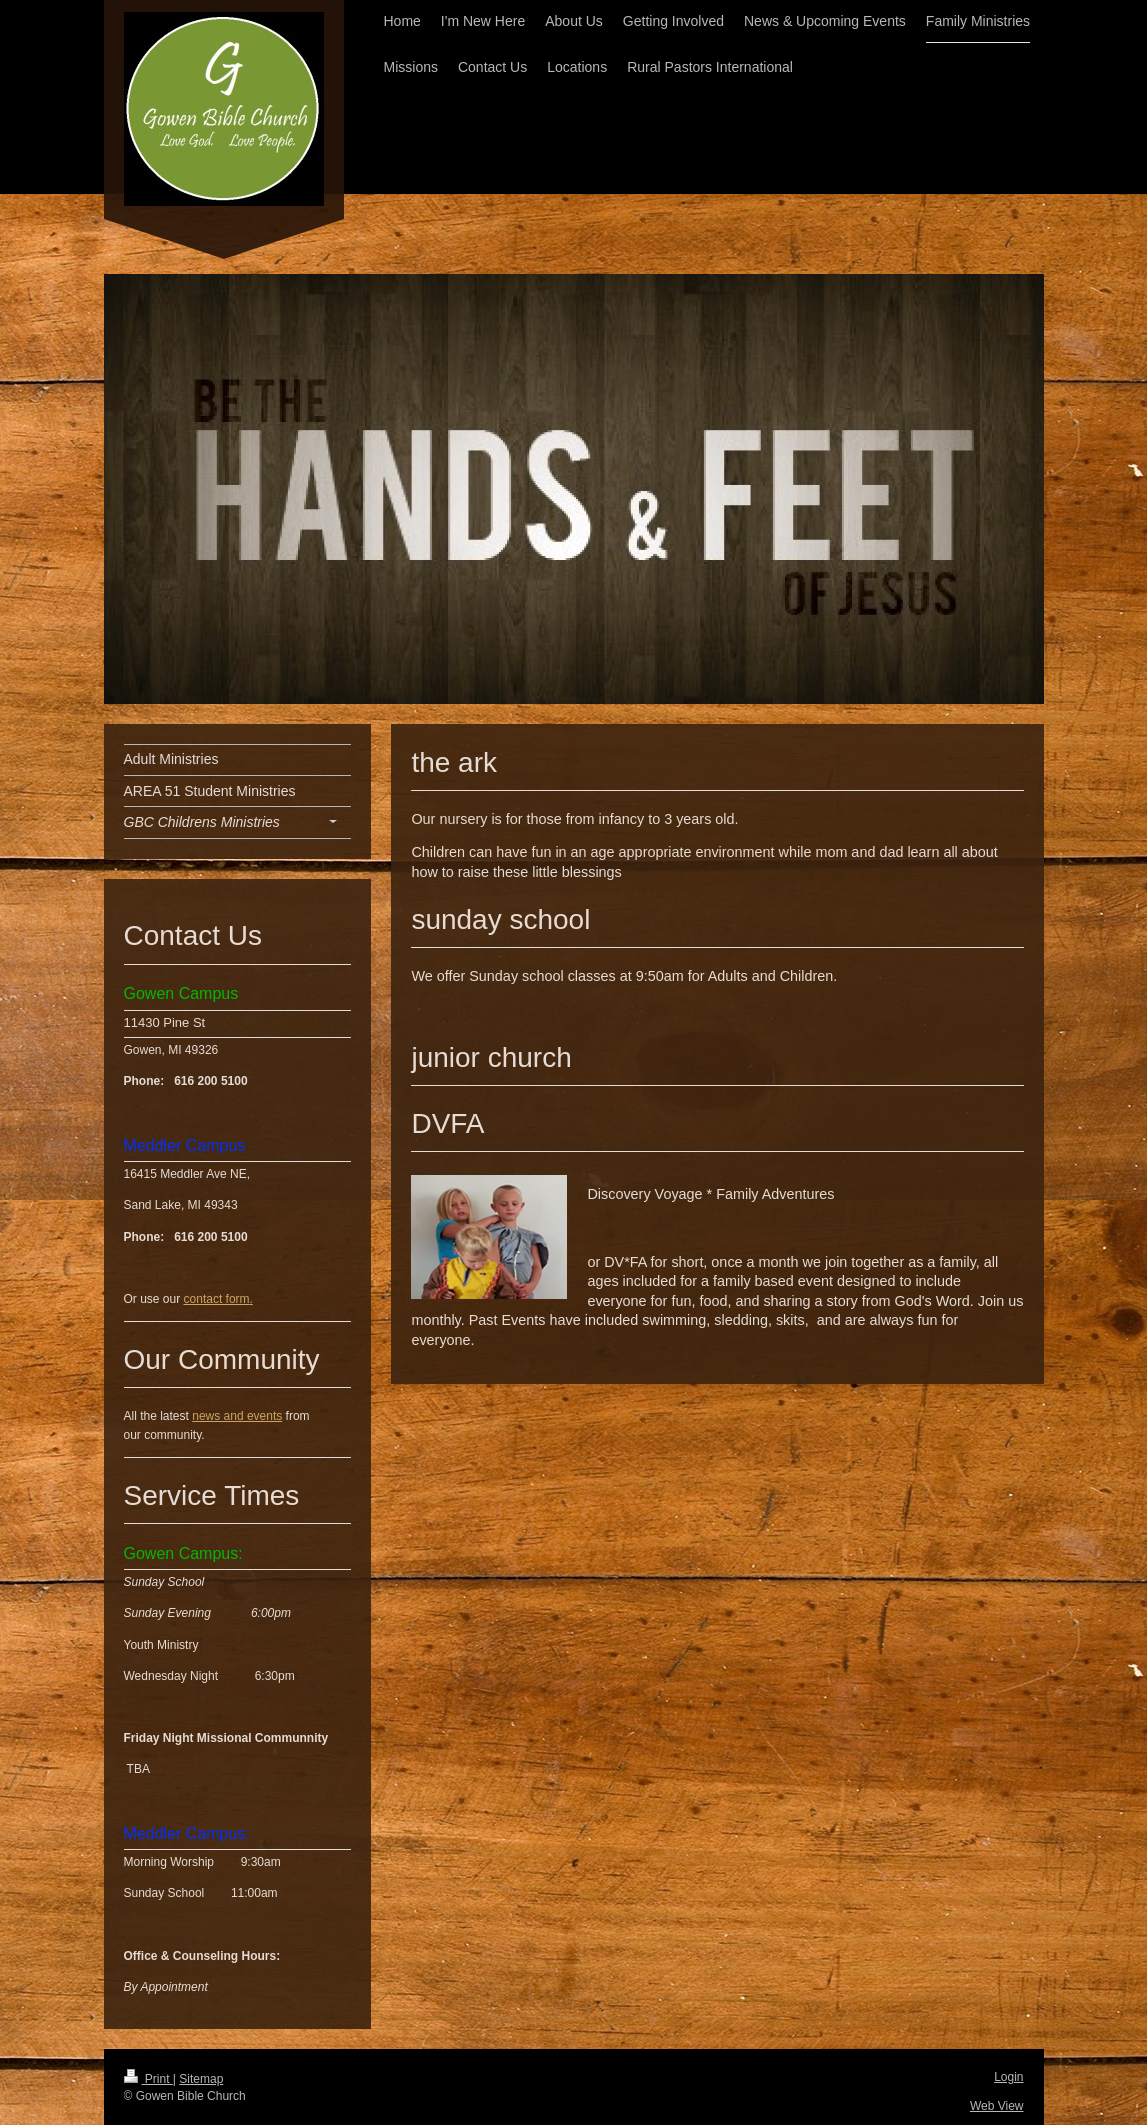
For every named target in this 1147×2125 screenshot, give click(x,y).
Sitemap (201, 2079)
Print (148, 2079)
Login (1008, 2077)
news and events (237, 1416)
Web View (997, 2106)
